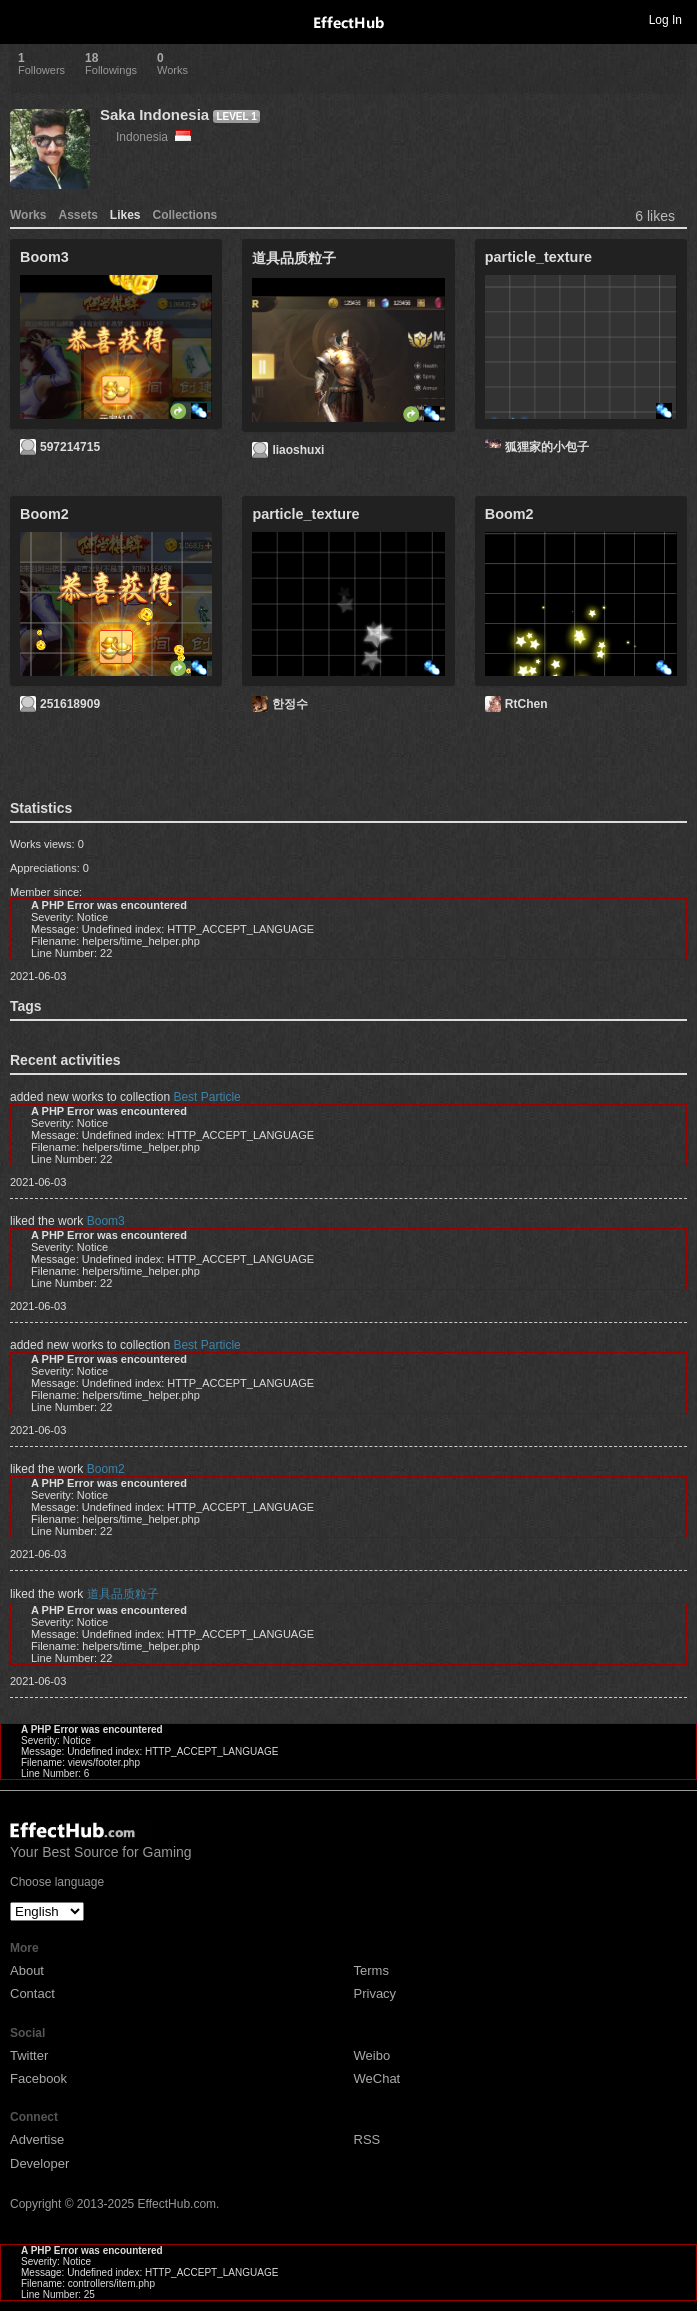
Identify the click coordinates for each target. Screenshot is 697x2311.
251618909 (70, 704)
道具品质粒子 (123, 1594)
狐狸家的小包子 (547, 447)
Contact (32, 1993)
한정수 (290, 704)
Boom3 (106, 1221)
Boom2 (106, 1469)
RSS (367, 2139)
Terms (371, 1970)
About (27, 1970)
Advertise (37, 2139)
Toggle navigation (24, 19)
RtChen (526, 704)
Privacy (375, 1993)
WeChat (377, 2078)
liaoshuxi (298, 450)
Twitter (29, 2055)
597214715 (70, 447)
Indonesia (153, 137)
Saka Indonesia (154, 114)
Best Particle (206, 1097)
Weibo (372, 2055)
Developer (39, 2163)
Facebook (38, 2078)
